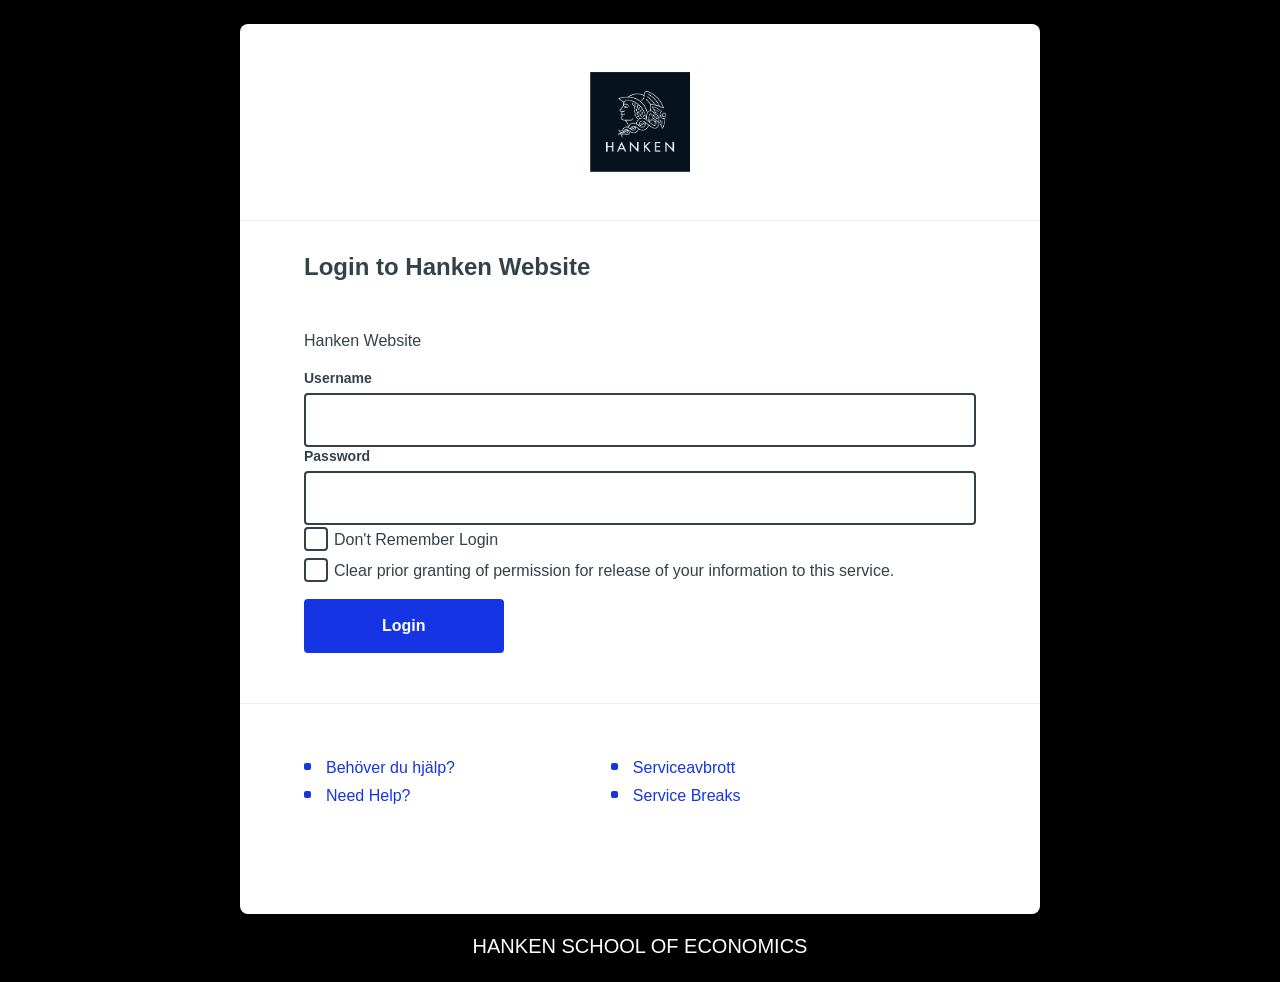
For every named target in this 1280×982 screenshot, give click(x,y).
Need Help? (368, 795)
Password (337, 456)
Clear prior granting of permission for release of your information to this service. (614, 570)
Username (338, 378)
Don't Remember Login (416, 539)
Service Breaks (687, 795)
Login (404, 625)
